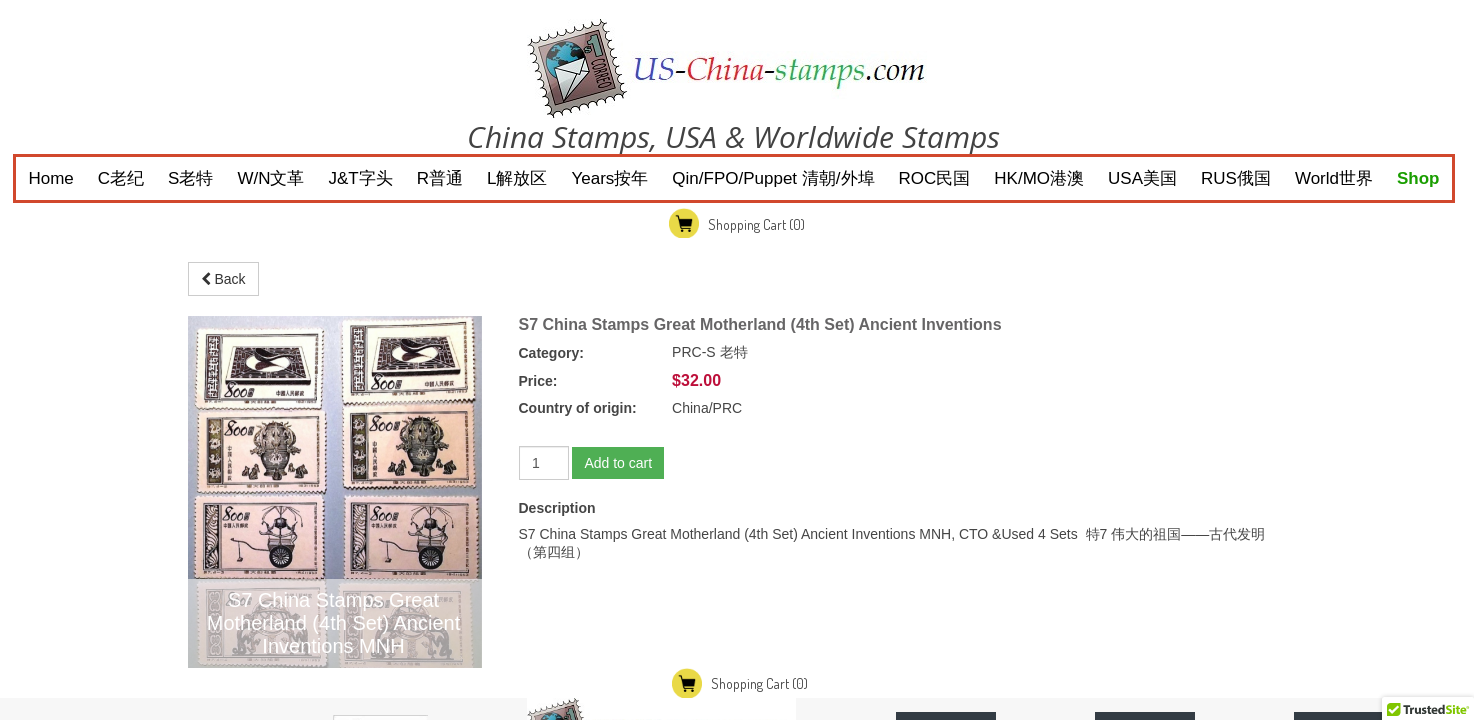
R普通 (440, 178)
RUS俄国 (1236, 178)
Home (50, 178)
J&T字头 (361, 178)
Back (223, 279)
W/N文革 (270, 178)
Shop (1418, 178)
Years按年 (609, 178)
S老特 (190, 178)
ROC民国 (935, 178)
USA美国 (1142, 178)
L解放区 (517, 178)
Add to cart (618, 463)
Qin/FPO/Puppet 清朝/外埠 (773, 178)
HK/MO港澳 (1039, 178)
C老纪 (121, 178)
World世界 (1334, 178)
